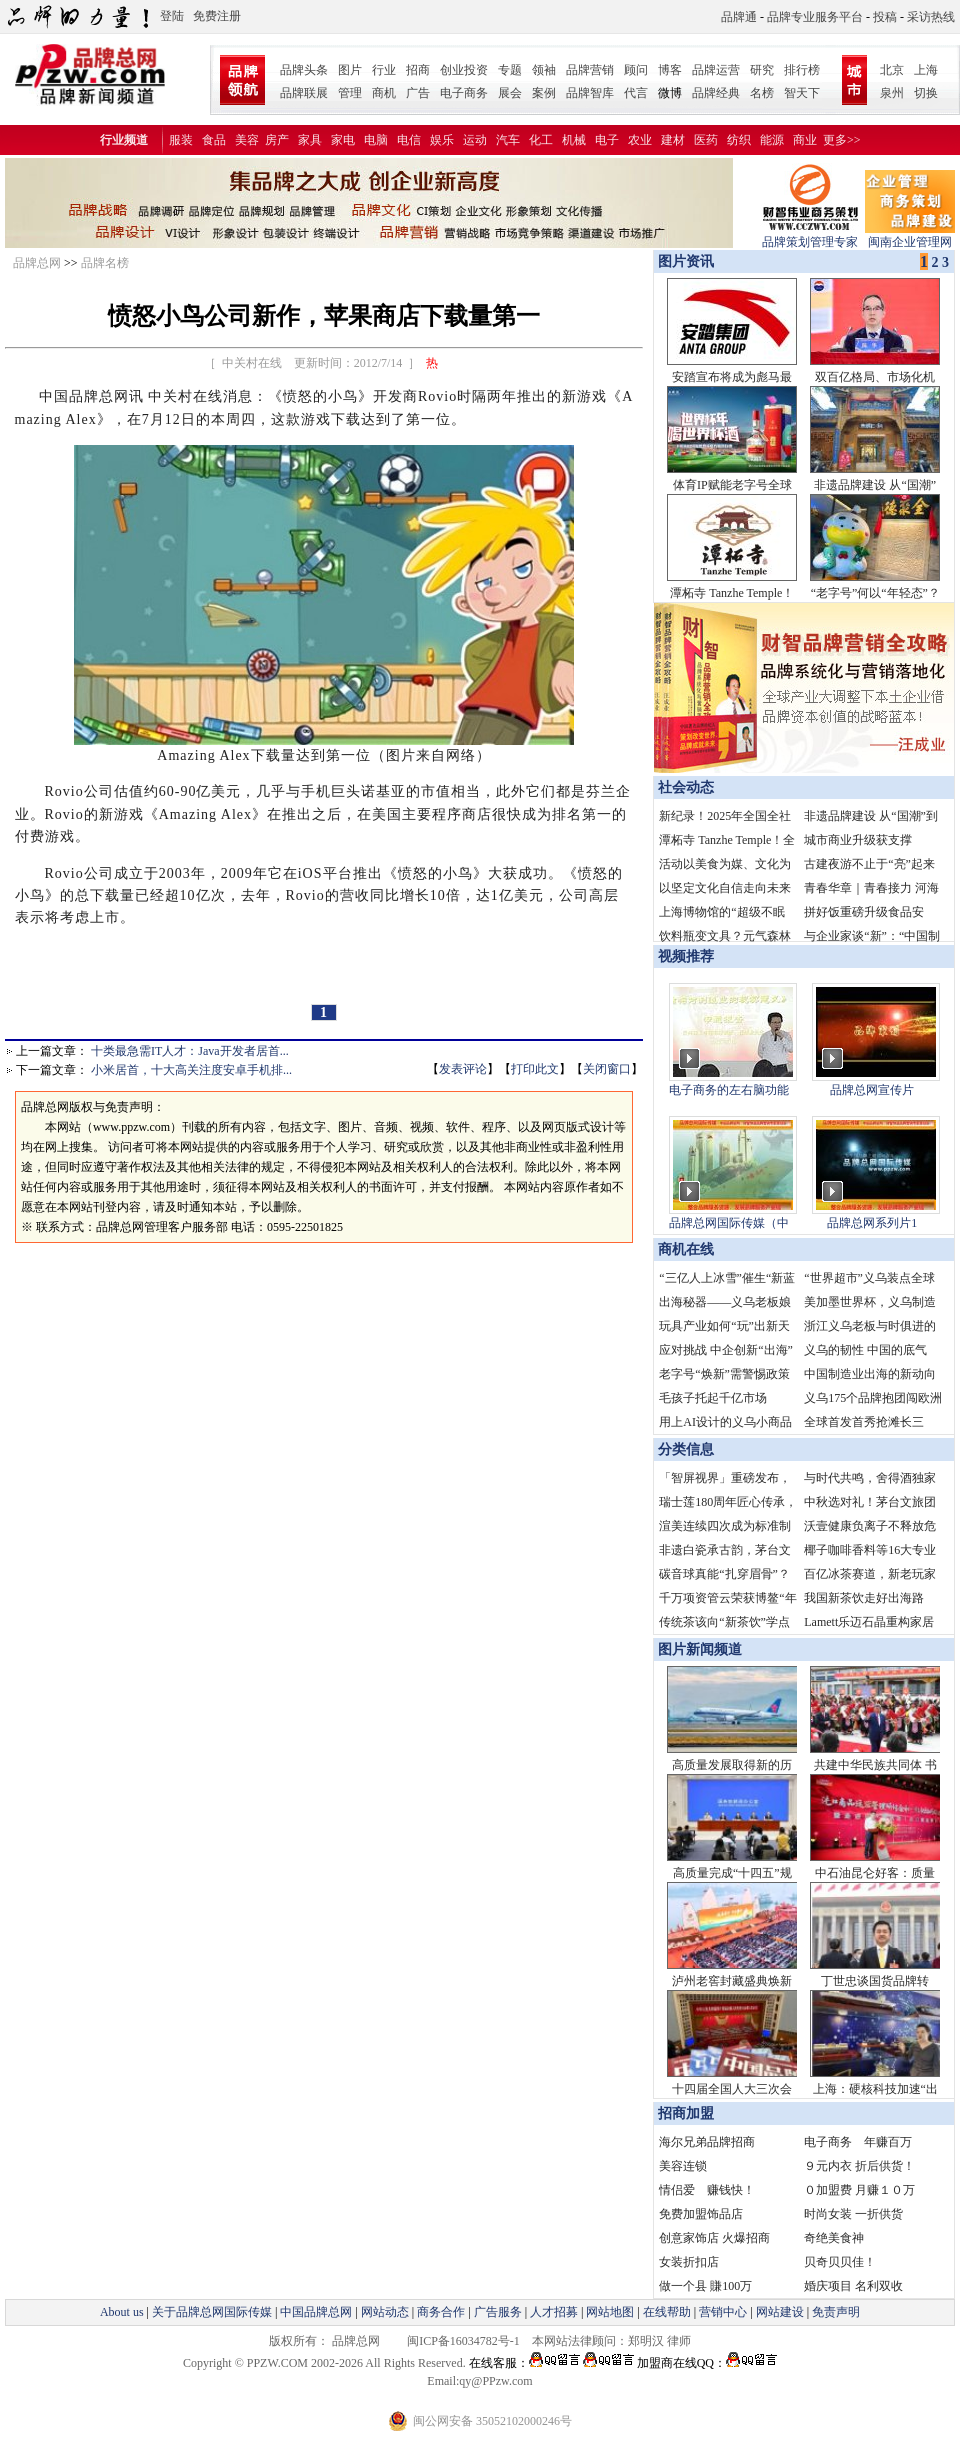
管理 (350, 93)
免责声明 (834, 2312)
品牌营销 (590, 70)
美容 (247, 140)
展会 (510, 93)
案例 (544, 93)
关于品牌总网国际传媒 (212, 2312)
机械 (574, 140)
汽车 (508, 140)
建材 (673, 140)
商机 (384, 93)
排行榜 (802, 70)
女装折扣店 (689, 2262)
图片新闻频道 (700, 1649)
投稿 (885, 17)
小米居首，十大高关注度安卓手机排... (191, 1070)
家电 (343, 140)
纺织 (739, 140)
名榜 (762, 93)
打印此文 (535, 1069)
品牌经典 (716, 93)
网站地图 (610, 2312)
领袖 (544, 70)
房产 (277, 140)
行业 (384, 70)
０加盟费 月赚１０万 (859, 2190)
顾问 (636, 70)
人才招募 (554, 2312)
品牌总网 (37, 263)
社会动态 (686, 787)
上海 (926, 70)
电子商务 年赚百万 (858, 2142)
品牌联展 (304, 93)
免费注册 (217, 16)
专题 (510, 70)
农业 (640, 140)
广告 (418, 93)
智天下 (802, 93)
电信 (409, 140)
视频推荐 (686, 956)
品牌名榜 (105, 263)
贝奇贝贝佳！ (840, 2262)
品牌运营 (716, 70)
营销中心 (723, 2312)
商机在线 (686, 1249)
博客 (670, 70)
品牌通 (739, 17)
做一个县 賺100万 (705, 2286)
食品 (214, 140)
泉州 (892, 93)
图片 (350, 70)
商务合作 (441, 2312)
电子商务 (464, 93)
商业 (805, 140)
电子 (607, 140)
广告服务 (498, 2312)
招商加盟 (686, 2113)
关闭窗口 (607, 1069)
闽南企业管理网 (910, 235)
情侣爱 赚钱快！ (707, 2190)
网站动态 (385, 2312)
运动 (475, 140)
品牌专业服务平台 (815, 17)
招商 (418, 70)
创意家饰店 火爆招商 (714, 2238)
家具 (310, 140)
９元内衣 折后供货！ (859, 2166)
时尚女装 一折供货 (853, 2214)
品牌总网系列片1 (872, 1223)
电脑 (376, 140)
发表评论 (463, 1069)
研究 (762, 70)
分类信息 (686, 1449)
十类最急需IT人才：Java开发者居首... (190, 1051)
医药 (706, 140)
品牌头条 (304, 70)
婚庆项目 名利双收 (853, 2286)
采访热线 (931, 17)
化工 (541, 140)
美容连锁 (683, 2166)
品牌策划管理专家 (810, 235)
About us (122, 2312)
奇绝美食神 (834, 2238)
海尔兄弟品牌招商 (707, 2142)
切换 (926, 93)
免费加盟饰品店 (701, 2214)
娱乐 (442, 140)
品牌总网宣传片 (872, 1090)
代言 (636, 93)
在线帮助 (667, 2312)
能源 (772, 140)
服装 (181, 140)
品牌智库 (590, 93)
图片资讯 (684, 261)
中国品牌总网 (316, 2312)
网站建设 (780, 2312)
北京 (892, 70)
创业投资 (464, 70)
